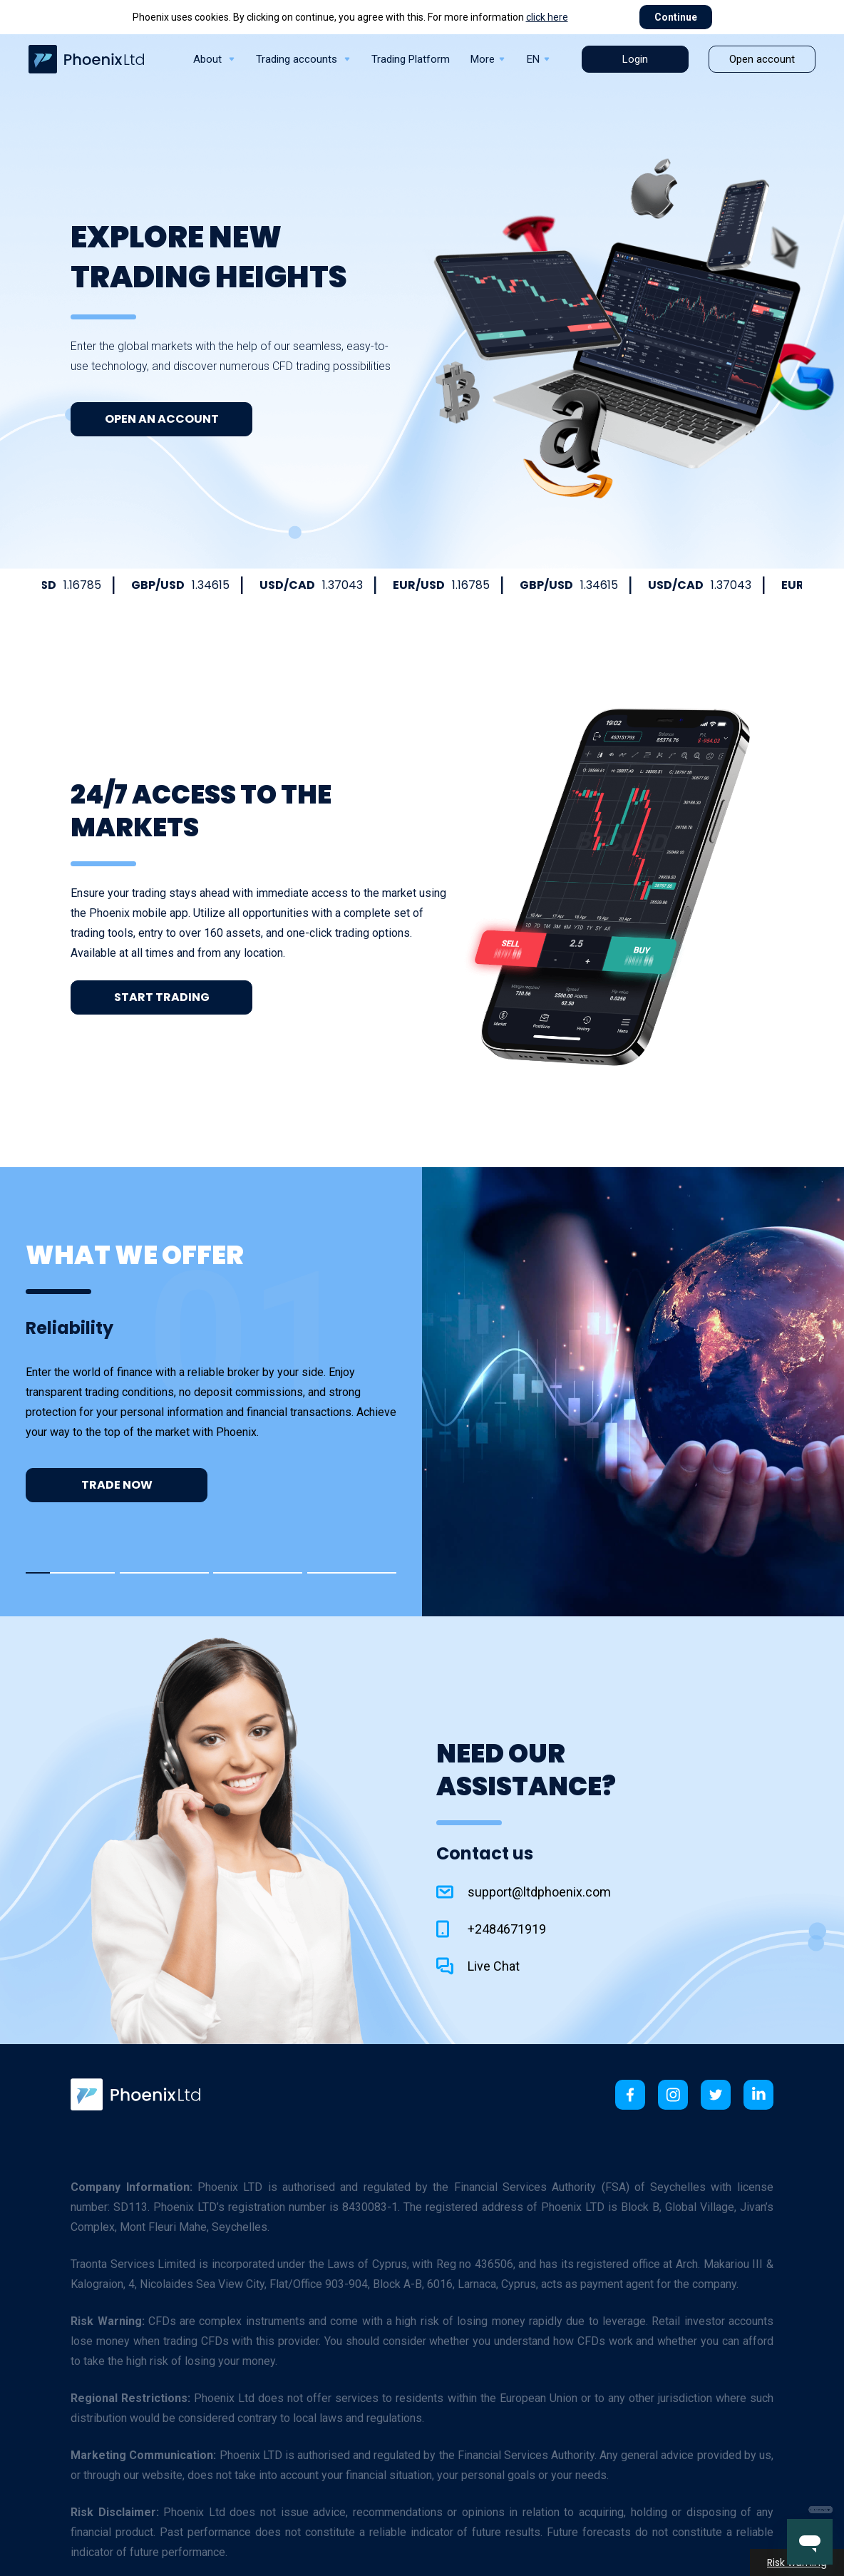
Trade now (117, 1485)
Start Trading (162, 997)
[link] (135, 2094)
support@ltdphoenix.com (539, 1892)
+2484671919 (507, 1929)
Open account (762, 59)
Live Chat (494, 1966)
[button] (70, 1573)
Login (635, 59)
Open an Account (162, 419)
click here (547, 17)
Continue (675, 17)
